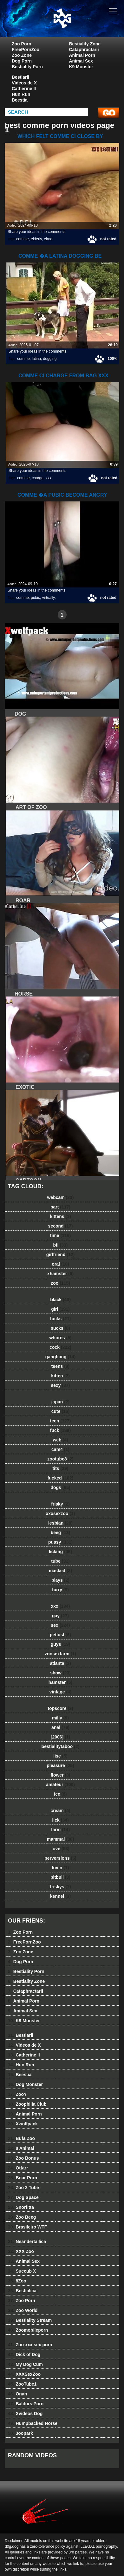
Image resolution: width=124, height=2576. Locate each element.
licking (60, 1551)
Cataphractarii (84, 49)
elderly (36, 239)
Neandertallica (27, 2241)
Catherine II (24, 88)
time (60, 1235)
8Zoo (17, 2280)
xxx (48, 478)
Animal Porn (82, 55)
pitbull (60, 1877)
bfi (60, 1245)
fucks (60, 1318)
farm (60, 1829)
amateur (60, 1784)
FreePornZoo (25, 49)
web (60, 1439)
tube (60, 1561)
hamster (60, 1682)
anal (60, 1727)
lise (60, 1755)
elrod (48, 239)
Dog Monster (25, 2084)
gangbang (60, 1356)
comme (22, 239)
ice (60, 1794)
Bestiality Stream (30, 2320)
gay (60, 1615)
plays (60, 1580)
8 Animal (21, 2148)
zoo (60, 1283)
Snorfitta (21, 2207)
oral (60, 1264)
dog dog (78, 25)
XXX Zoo (21, 2251)
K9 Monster (81, 66)
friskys (60, 1886)
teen (60, 1420)
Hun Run (21, 94)
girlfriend (60, 1254)
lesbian (60, 1523)
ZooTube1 (22, 2384)
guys (60, 1644)
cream (60, 1810)
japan (60, 1401)
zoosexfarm (60, 1653)
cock (60, 1347)
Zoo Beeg (22, 2217)
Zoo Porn (21, 43)
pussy (60, 1542)
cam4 (60, 1449)
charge (37, 478)
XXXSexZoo (24, 2374)
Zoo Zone (22, 55)
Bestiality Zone (85, 43)
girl (60, 1309)
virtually (48, 597)
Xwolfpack (23, 2123)
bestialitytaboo (61, 1746)
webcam (60, 1197)
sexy (60, 1385)
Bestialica (22, 2290)
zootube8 (60, 1458)
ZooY (17, 2094)
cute (60, 1411)
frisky (60, 1504)
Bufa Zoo (21, 2138)
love (60, 1848)
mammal (60, 1839)
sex (60, 1625)
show (60, 1672)
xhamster (60, 1273)
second (60, 1225)
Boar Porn (22, 2177)
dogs (60, 1487)
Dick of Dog (24, 2354)
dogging (50, 358)
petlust (60, 1634)
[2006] (60, 1736)
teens (60, 1366)
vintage (60, 1691)
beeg (60, 1532)
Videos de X (24, 82)
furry (60, 1589)
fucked (61, 1477)
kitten (60, 1375)
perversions (60, 1858)
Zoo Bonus (23, 2158)
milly (60, 1717)
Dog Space (23, 2197)
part (60, 1206)
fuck (60, 1430)
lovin (60, 1867)
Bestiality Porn (27, 66)
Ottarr (18, 2167)
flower (60, 1775)
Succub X (22, 2271)
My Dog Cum (25, 2364)
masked (60, 1570)
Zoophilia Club (27, 2104)
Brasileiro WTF (27, 2226)
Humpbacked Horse (32, 2423)
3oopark (20, 2433)
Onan (17, 2393)
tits (61, 1468)
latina (36, 358)
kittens (60, 1216)
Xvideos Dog (25, 2413)
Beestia (20, 100)
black (60, 1299)
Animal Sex (81, 60)
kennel (60, 1896)
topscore (60, 1708)
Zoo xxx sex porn (30, 2344)
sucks (60, 1328)
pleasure (60, 1765)
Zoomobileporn (28, 2330)
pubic (35, 597)
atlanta (60, 1663)
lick (60, 1820)
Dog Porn (22, 60)
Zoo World (22, 2310)
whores (60, 1337)
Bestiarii (20, 77)
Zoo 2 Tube (23, 2187)
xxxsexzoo (60, 1513)
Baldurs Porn (25, 2403)
